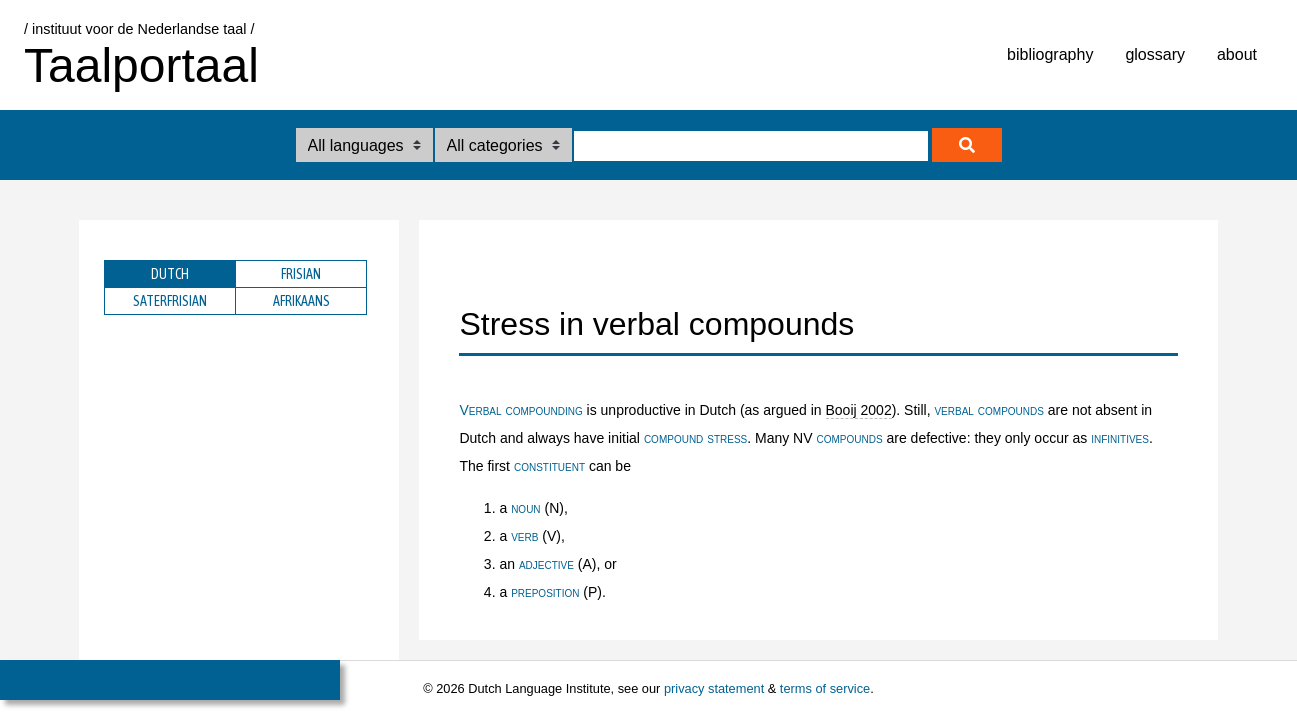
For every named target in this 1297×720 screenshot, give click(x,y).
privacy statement (714, 688)
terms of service (825, 688)
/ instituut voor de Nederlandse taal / (139, 29)
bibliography (1050, 54)
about (1237, 54)
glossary (1155, 54)
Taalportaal (141, 65)
